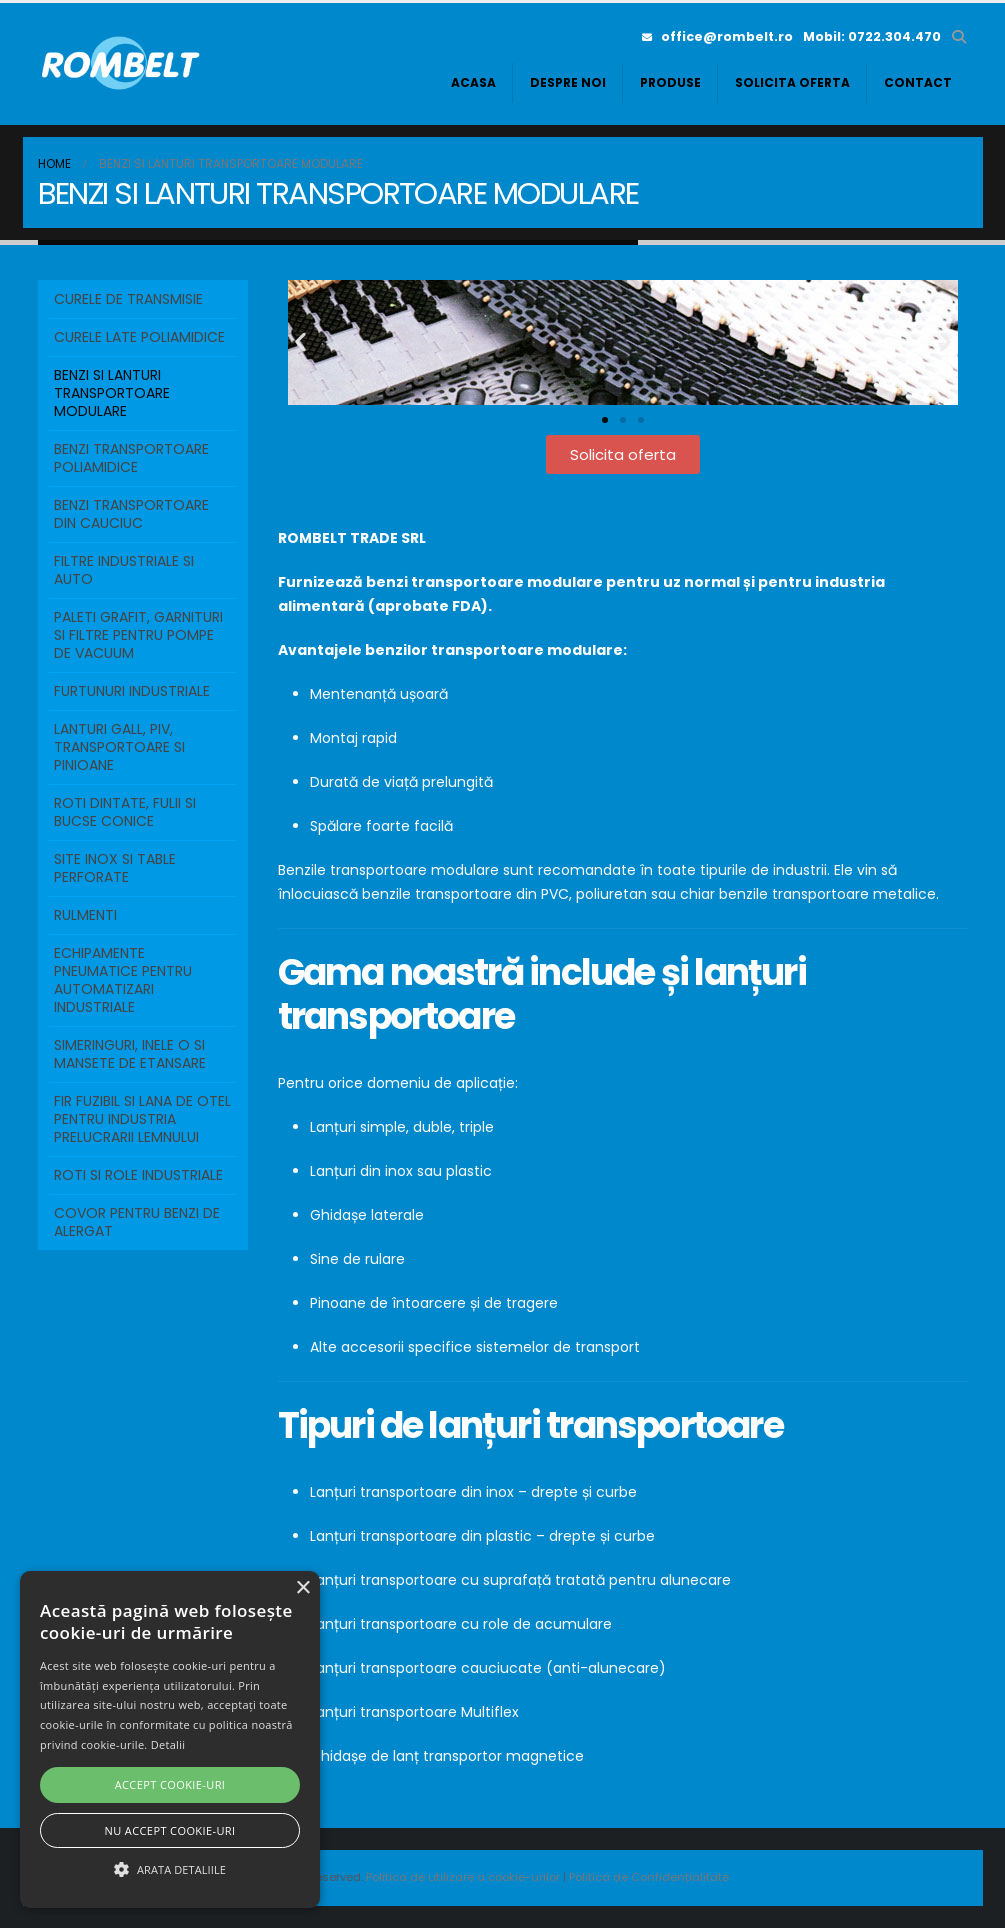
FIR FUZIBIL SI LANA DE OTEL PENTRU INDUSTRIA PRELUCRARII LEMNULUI (142, 1119)
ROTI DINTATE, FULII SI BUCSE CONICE (125, 812)
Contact (918, 82)
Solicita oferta (792, 82)
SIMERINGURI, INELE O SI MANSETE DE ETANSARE (130, 1054)
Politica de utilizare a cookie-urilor (464, 1877)
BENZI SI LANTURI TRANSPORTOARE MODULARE (112, 393)
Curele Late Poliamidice (139, 337)
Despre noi (568, 82)
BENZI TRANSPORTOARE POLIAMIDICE (131, 458)
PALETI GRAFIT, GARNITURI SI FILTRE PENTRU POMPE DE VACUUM (138, 635)
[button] (959, 37)
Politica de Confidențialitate (649, 1877)
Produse (670, 82)
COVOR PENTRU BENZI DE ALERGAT (137, 1222)
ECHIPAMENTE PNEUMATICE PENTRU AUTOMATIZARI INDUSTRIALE (123, 980)
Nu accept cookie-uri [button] (170, 1830)
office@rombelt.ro (717, 36)
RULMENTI (85, 915)
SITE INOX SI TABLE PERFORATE (115, 868)
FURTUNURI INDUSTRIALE (132, 691)
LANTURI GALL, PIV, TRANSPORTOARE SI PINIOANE (119, 747)
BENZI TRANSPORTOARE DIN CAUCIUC (131, 514)
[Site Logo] (123, 64)
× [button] (302, 1588)
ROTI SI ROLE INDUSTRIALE (138, 1175)
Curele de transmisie (128, 299)
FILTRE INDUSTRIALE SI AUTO (124, 570)
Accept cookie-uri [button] (170, 1784)
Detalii (168, 1744)
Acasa (473, 82)
